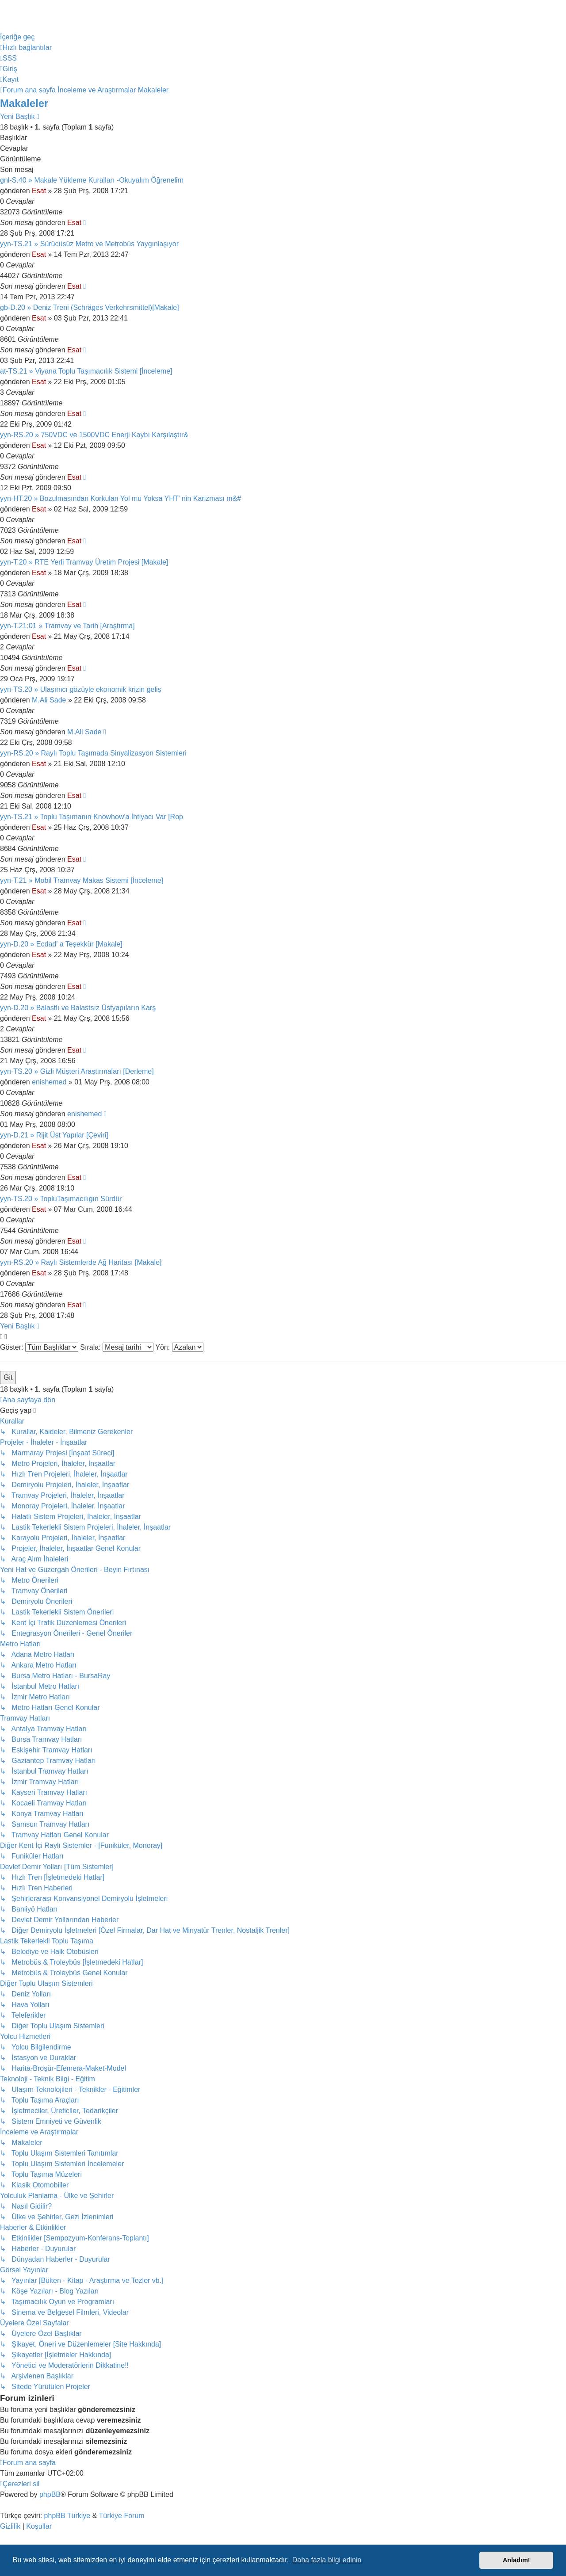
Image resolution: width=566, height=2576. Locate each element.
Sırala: (116, 1347)
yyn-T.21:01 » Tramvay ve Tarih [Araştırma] (67, 626)
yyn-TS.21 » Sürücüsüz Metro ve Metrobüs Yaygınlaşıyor (89, 244)
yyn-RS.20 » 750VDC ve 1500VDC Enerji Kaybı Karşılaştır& (94, 435)
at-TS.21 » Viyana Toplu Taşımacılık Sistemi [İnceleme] (86, 371)
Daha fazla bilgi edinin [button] (327, 2560)
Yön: (179, 1347)
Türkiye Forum (122, 2515)
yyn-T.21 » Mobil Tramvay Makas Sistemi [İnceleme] (81, 880)
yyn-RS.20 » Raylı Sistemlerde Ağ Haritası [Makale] (80, 1262)
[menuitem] (8, 58)
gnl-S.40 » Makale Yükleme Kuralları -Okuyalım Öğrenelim (92, 180)
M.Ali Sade (49, 700)
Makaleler (24, 103)
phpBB (50, 2494)
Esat (39, 191)
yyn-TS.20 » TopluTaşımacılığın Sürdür (61, 1198)
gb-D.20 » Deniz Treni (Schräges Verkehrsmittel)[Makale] (89, 307)
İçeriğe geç (17, 37)
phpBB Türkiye (67, 2515)
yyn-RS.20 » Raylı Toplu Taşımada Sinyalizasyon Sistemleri (93, 753)
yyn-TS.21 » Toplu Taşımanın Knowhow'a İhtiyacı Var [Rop (91, 817)
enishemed (49, 1082)
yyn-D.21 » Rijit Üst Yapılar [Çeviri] (54, 1135)
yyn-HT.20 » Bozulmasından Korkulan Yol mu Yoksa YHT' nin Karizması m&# (120, 498)
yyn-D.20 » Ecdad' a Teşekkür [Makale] (61, 944)
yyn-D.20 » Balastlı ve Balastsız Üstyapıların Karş (78, 1007)
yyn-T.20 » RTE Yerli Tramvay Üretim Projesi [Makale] (84, 562)
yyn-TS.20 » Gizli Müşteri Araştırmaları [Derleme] (77, 1071)
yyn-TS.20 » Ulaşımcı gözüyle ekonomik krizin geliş (80, 689)
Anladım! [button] (516, 2560)
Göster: (39, 1347)
